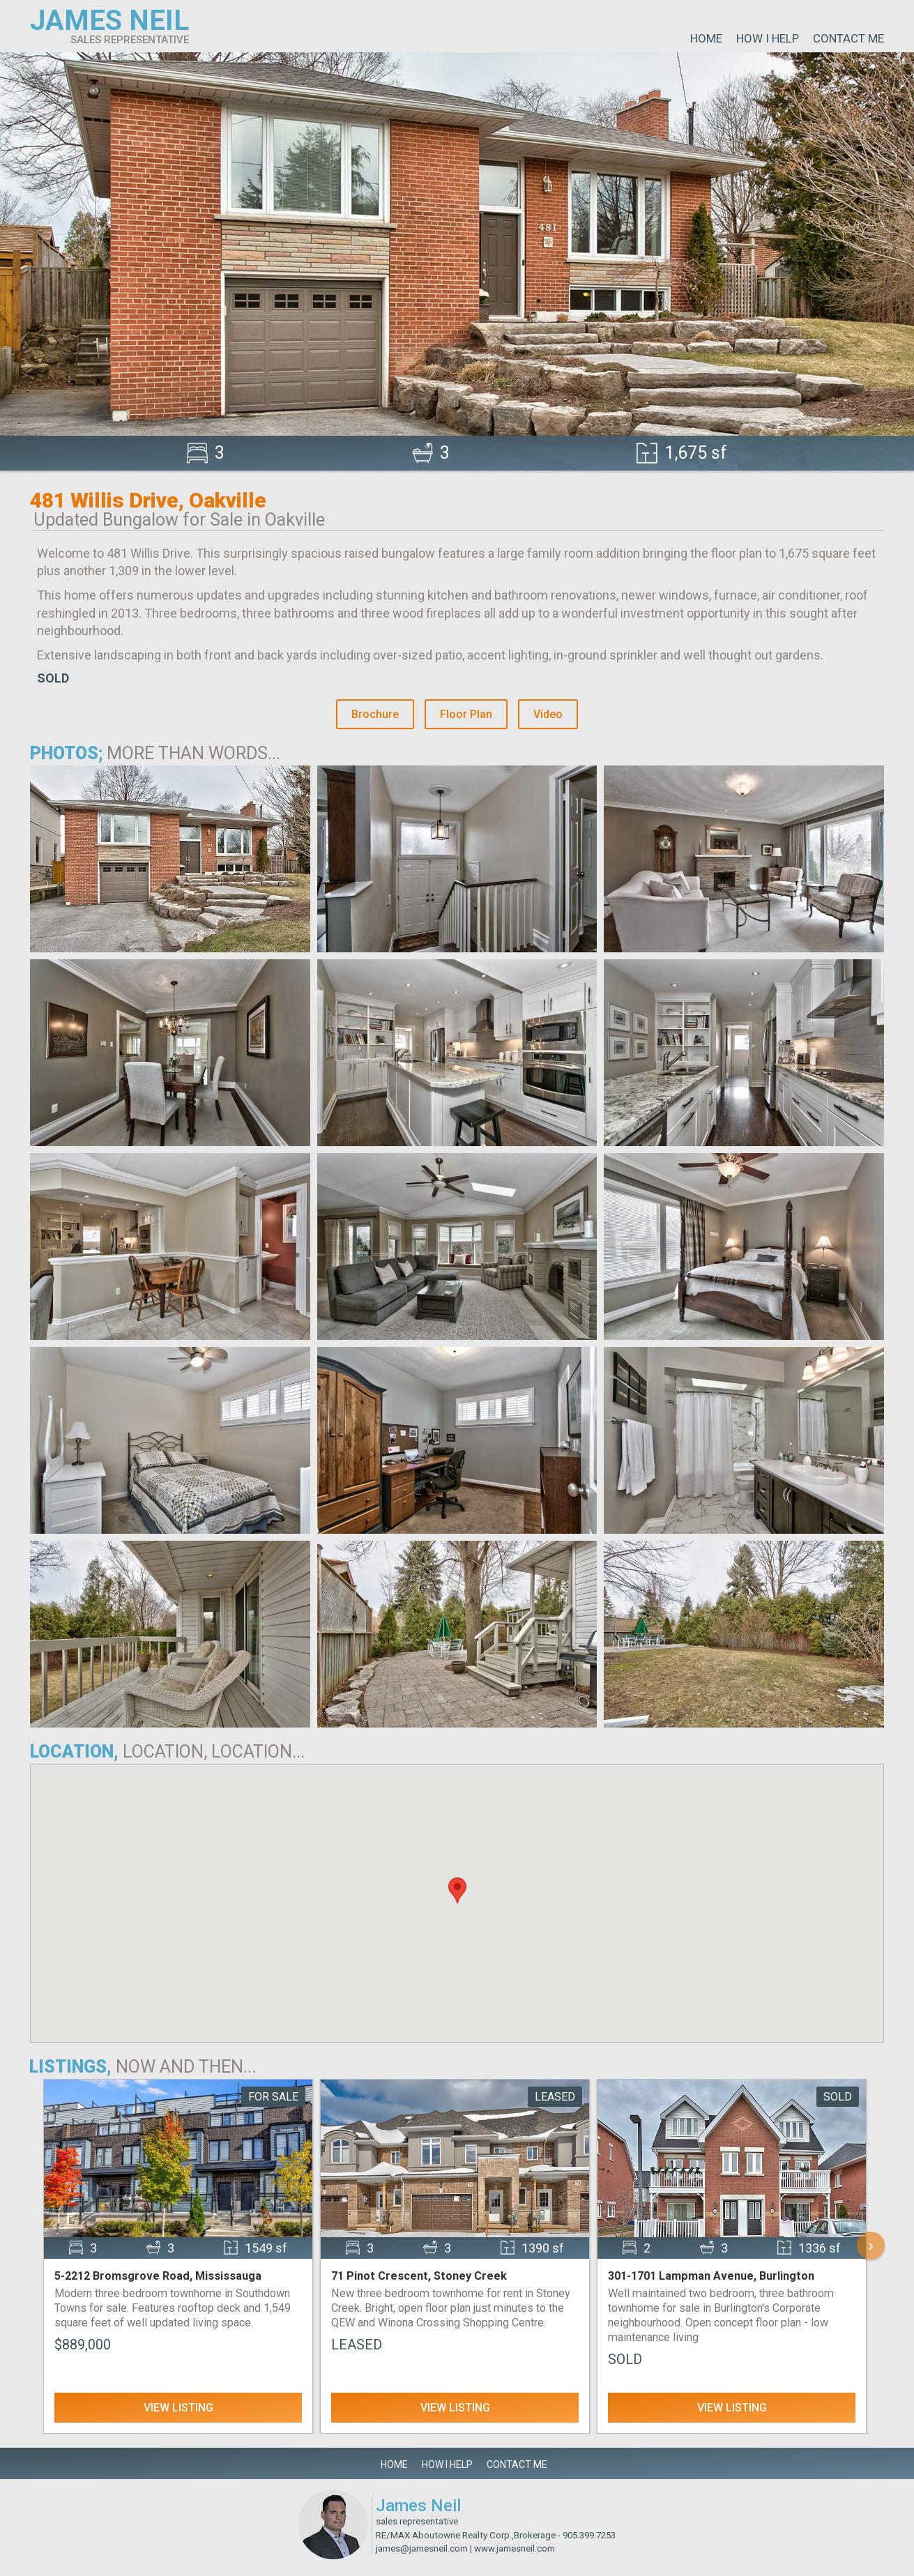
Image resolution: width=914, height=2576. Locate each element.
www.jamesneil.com (514, 2548)
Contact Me (848, 38)
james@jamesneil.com (422, 2548)
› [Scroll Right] (871, 2245)
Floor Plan (466, 714)
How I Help (767, 38)
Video (548, 714)
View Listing (178, 2407)
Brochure (375, 714)
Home (706, 38)
